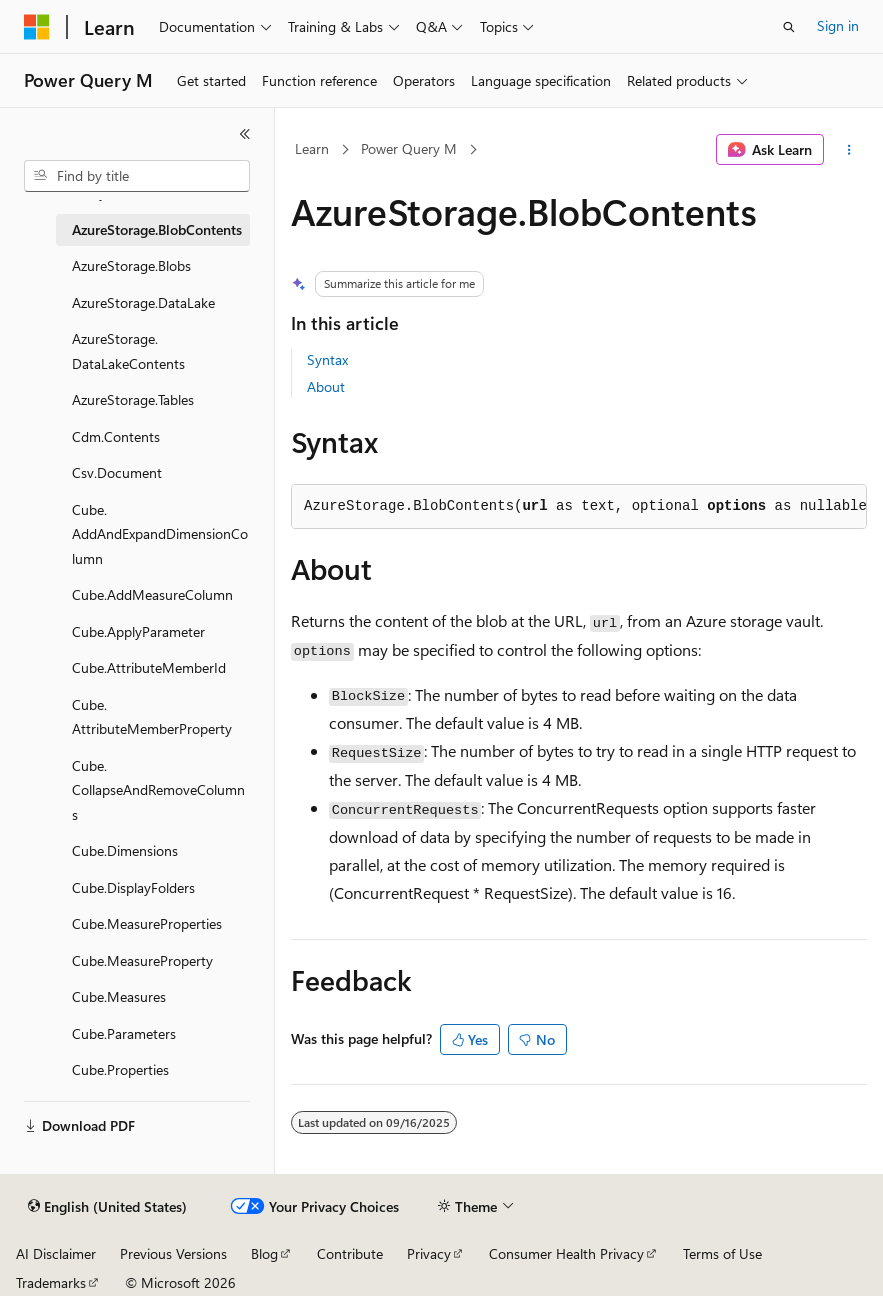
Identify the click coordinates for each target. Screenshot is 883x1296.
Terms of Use (722, 1253)
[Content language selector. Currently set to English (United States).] (107, 1207)
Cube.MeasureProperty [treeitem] (142, 960)
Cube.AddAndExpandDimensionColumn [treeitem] (160, 534)
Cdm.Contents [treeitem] (116, 436)
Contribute (350, 1253)
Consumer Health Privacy (566, 1253)
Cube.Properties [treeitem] (120, 1069)
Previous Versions (173, 1253)
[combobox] (137, 176)
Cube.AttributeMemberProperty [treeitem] (152, 717)
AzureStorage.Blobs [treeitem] (131, 265)
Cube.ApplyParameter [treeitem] (138, 631)
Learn (312, 148)
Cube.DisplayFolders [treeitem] (133, 887)
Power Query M (409, 148)
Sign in (838, 25)
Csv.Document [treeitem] (117, 472)
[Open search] (789, 27)
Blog (264, 1253)
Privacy (429, 1253)
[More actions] (849, 150)
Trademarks (51, 1282)
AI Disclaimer (56, 1253)
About (326, 386)
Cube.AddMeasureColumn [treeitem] (152, 594)
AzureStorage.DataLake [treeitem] (143, 302)
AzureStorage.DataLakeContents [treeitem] (128, 351)
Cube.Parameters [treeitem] (124, 1033)
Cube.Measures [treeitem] (119, 996)
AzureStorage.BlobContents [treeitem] (157, 229)
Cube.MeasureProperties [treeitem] (147, 923)
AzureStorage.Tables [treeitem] (133, 399)
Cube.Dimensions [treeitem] (125, 850)
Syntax (327, 359)
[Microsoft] (37, 27)
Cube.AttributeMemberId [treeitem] (149, 667)
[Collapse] (245, 134)
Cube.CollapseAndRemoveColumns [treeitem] (158, 790)
